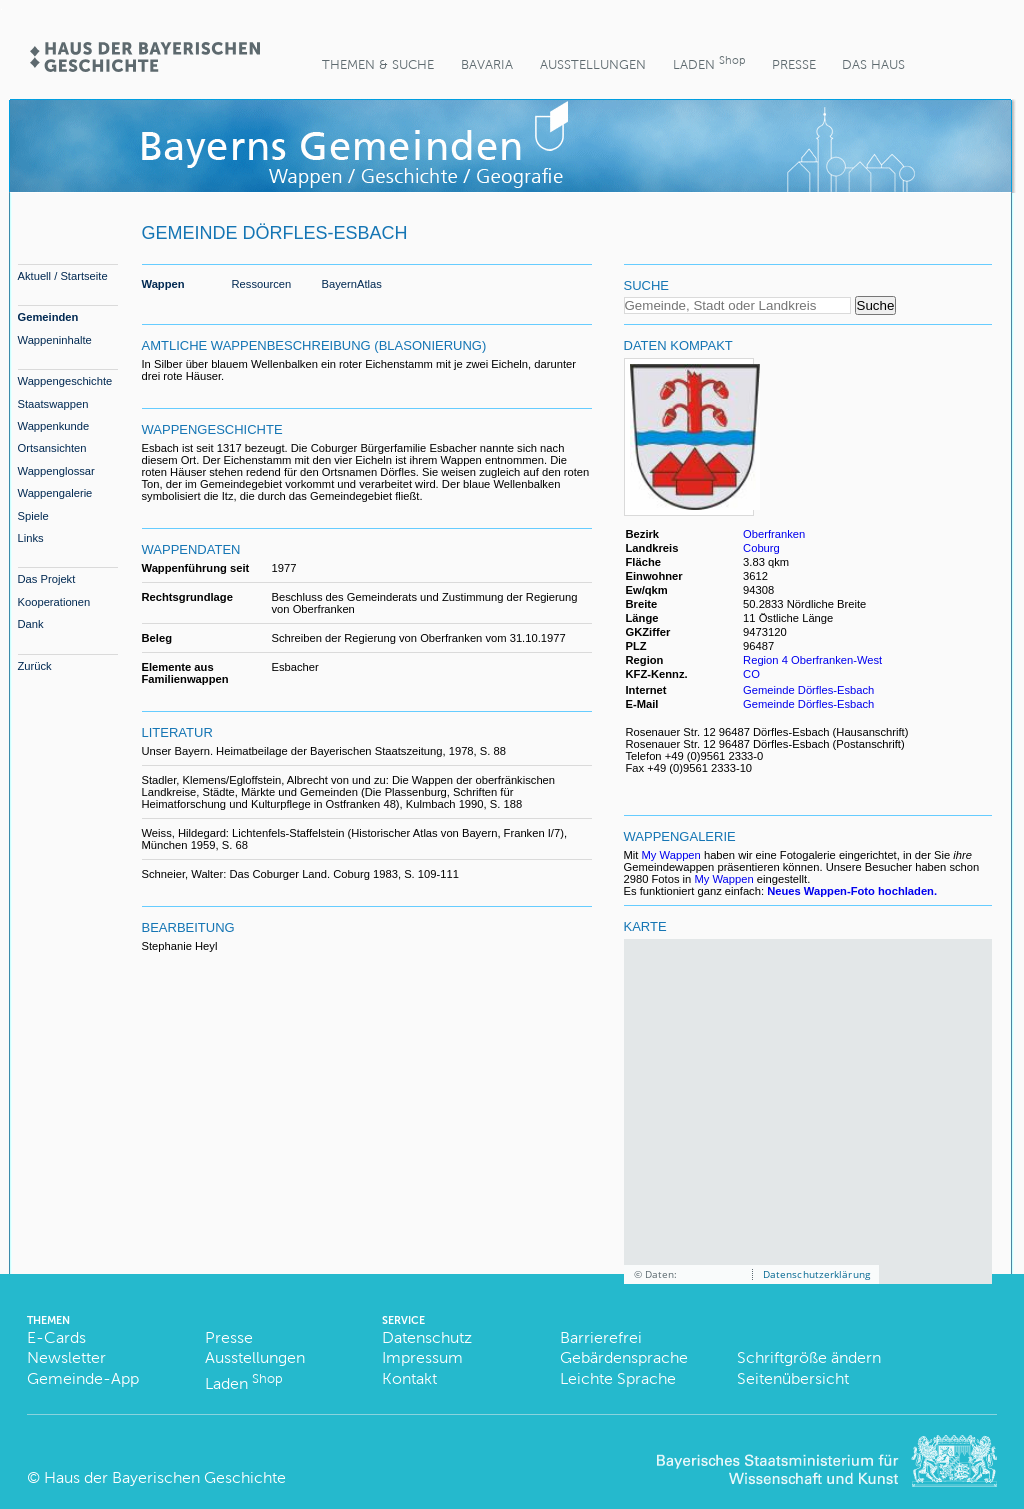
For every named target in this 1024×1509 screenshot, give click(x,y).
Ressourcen (262, 284)
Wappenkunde (54, 426)
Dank (31, 624)
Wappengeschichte (65, 381)
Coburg (761, 548)
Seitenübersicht (793, 1378)
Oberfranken (774, 534)
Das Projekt (47, 579)
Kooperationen (54, 602)
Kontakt (409, 1378)
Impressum (422, 1357)
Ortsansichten (52, 448)
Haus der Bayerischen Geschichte (165, 1477)
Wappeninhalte (55, 340)
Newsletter (66, 1357)
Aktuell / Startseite (63, 276)
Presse (794, 64)
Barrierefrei (601, 1337)
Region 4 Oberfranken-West (812, 660)
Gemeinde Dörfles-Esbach (808, 690)
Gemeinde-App (83, 1378)
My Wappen (671, 855)
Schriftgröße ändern (809, 1357)
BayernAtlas (352, 284)
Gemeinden (48, 317)
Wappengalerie (55, 493)
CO (751, 674)
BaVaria (487, 64)
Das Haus (873, 64)
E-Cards (56, 1337)
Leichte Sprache (618, 1378)
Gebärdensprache (624, 1357)
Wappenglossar (56, 471)
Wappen (163, 284)
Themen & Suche (378, 64)
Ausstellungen (593, 64)
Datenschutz (427, 1337)
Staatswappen (53, 404)
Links (31, 538)
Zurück (35, 666)
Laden (709, 62)
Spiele (33, 516)
